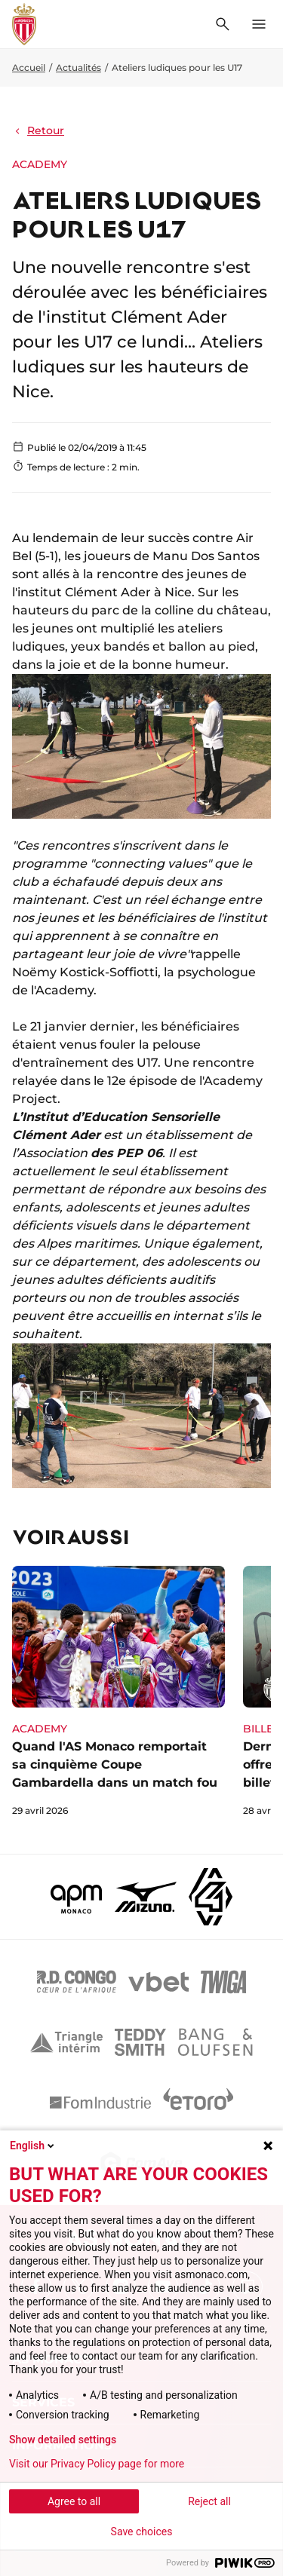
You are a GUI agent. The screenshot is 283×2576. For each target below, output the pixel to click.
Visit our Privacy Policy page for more (96, 2464)
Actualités (78, 67)
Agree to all (74, 2501)
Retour (38, 130)
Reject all (209, 2501)
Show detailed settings (62, 2440)
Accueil (28, 67)
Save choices (142, 2531)
